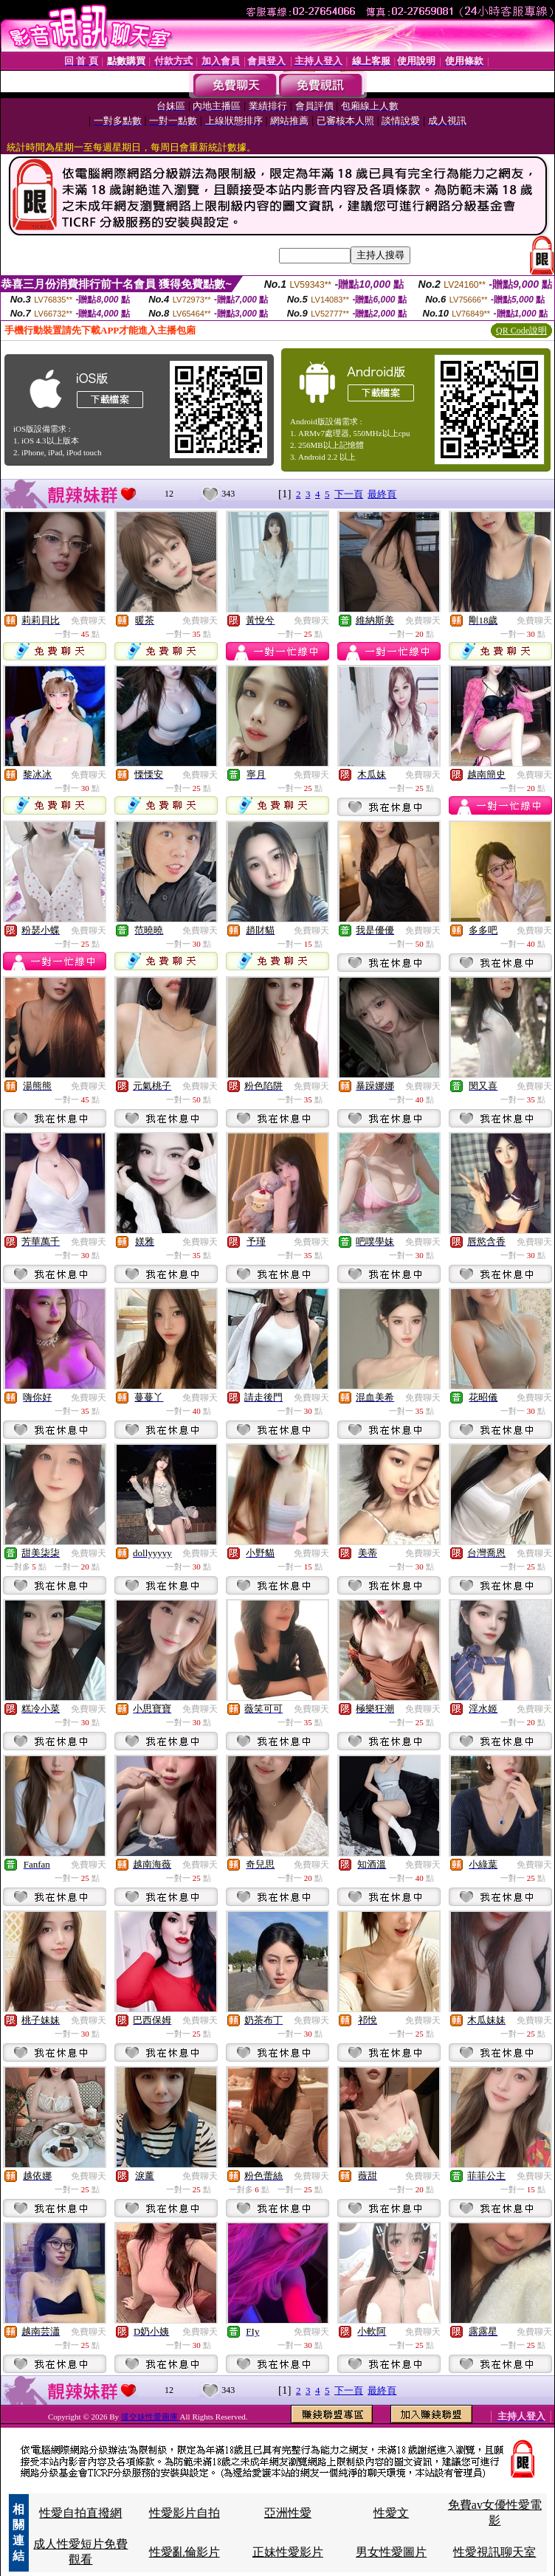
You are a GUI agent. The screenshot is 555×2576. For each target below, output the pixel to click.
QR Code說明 (521, 330)
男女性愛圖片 (391, 2552)
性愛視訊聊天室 (494, 2552)
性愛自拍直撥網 (80, 2513)
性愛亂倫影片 (184, 2552)
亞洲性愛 (287, 2513)
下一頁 (348, 494)
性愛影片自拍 (184, 2513)
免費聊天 (88, 620)
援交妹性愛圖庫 (150, 2416)
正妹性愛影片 (287, 2552)
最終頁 (382, 494)
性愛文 (391, 2513)
